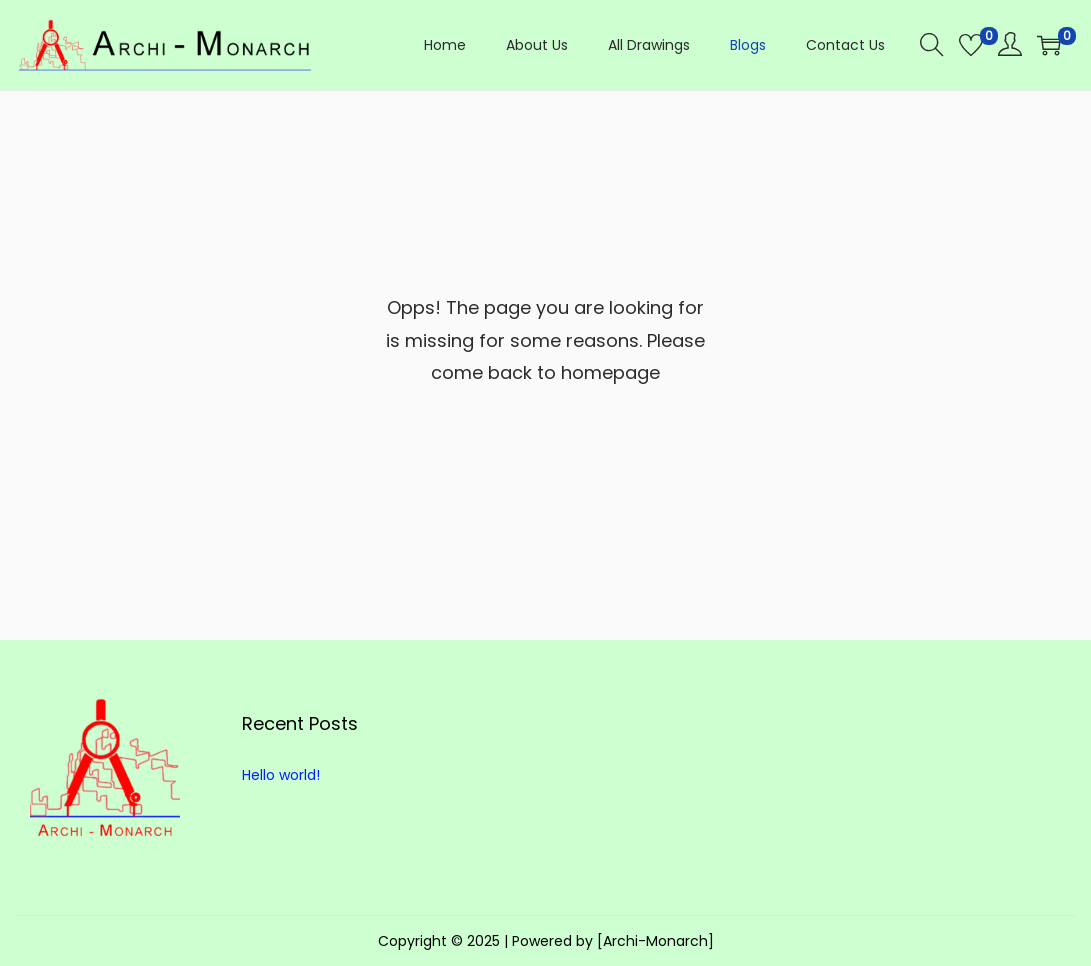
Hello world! (281, 775)
